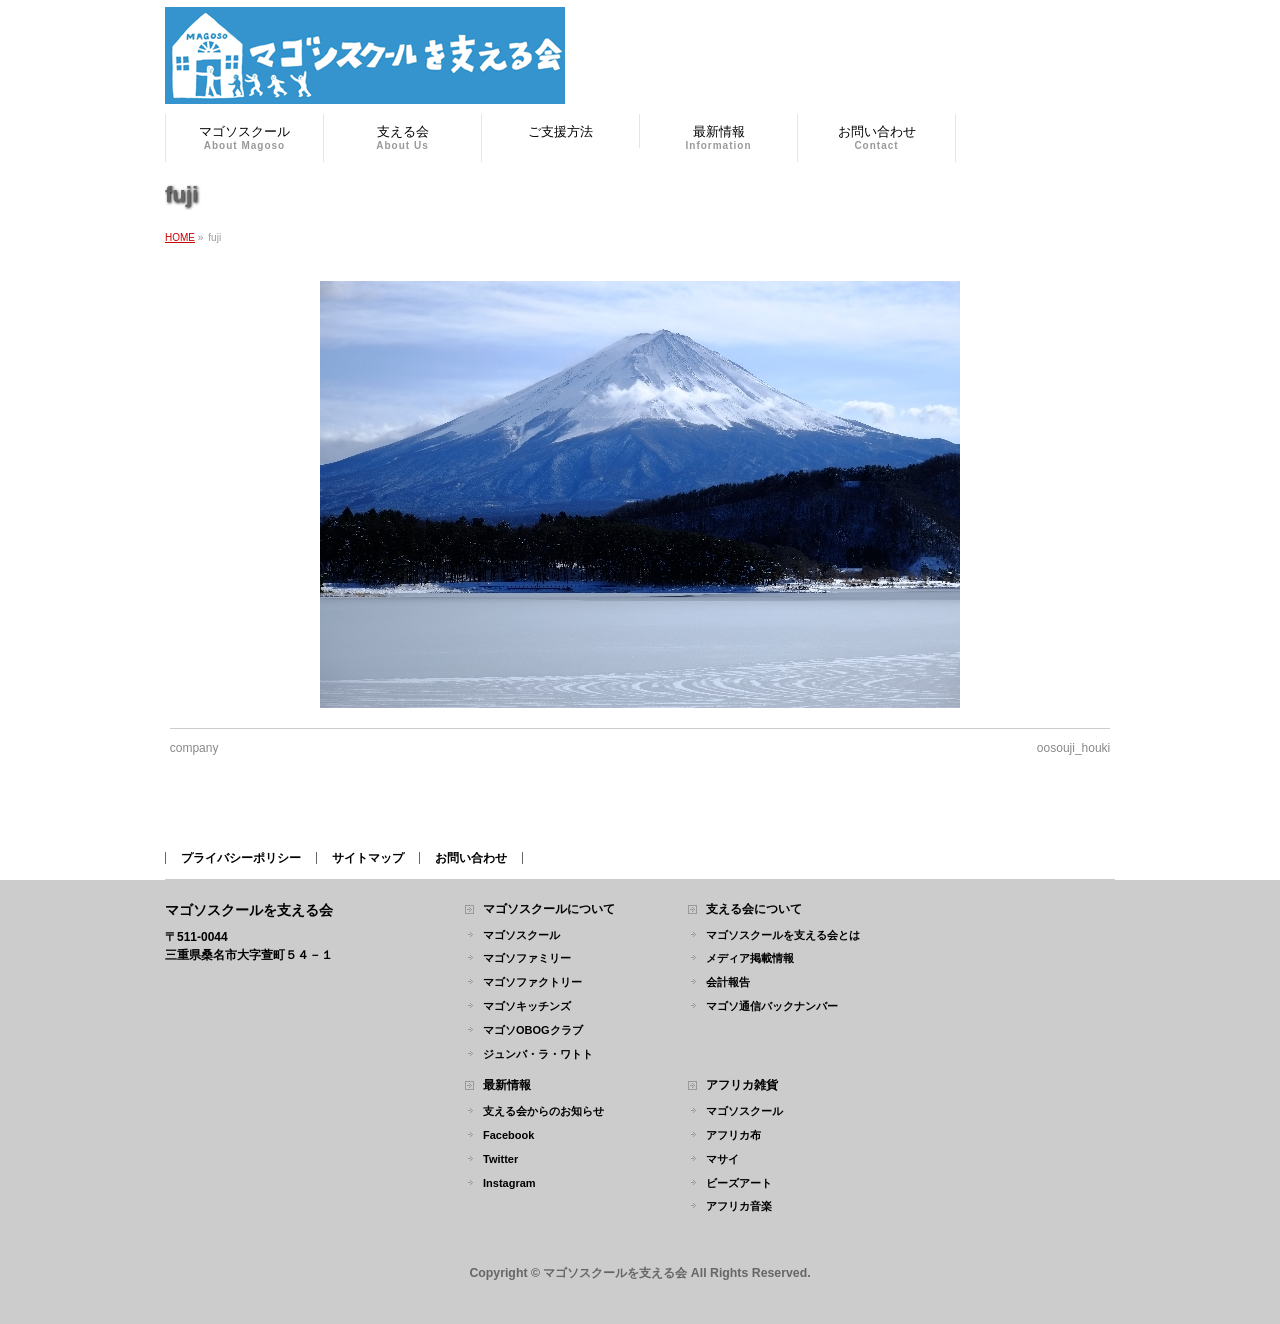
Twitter (500, 1159)
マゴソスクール (521, 935)
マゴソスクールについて (549, 909)
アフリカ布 (733, 1135)
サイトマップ (368, 858)
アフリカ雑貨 (742, 1085)
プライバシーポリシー (241, 858)
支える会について (754, 909)
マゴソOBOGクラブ (533, 1030)
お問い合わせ (471, 858)
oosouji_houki (1073, 748)
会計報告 (728, 982)
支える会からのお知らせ (543, 1111)
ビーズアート (739, 1183)
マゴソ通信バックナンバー (772, 1006)
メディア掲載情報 (750, 958)
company (194, 748)
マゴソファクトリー (532, 982)
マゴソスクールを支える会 (615, 1273)
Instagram (509, 1183)
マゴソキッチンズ (527, 1006)
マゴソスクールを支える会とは (783, 935)
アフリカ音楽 (739, 1206)
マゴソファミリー (527, 958)
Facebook (508, 1135)
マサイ (722, 1159)
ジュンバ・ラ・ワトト (538, 1054)
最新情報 (507, 1085)
